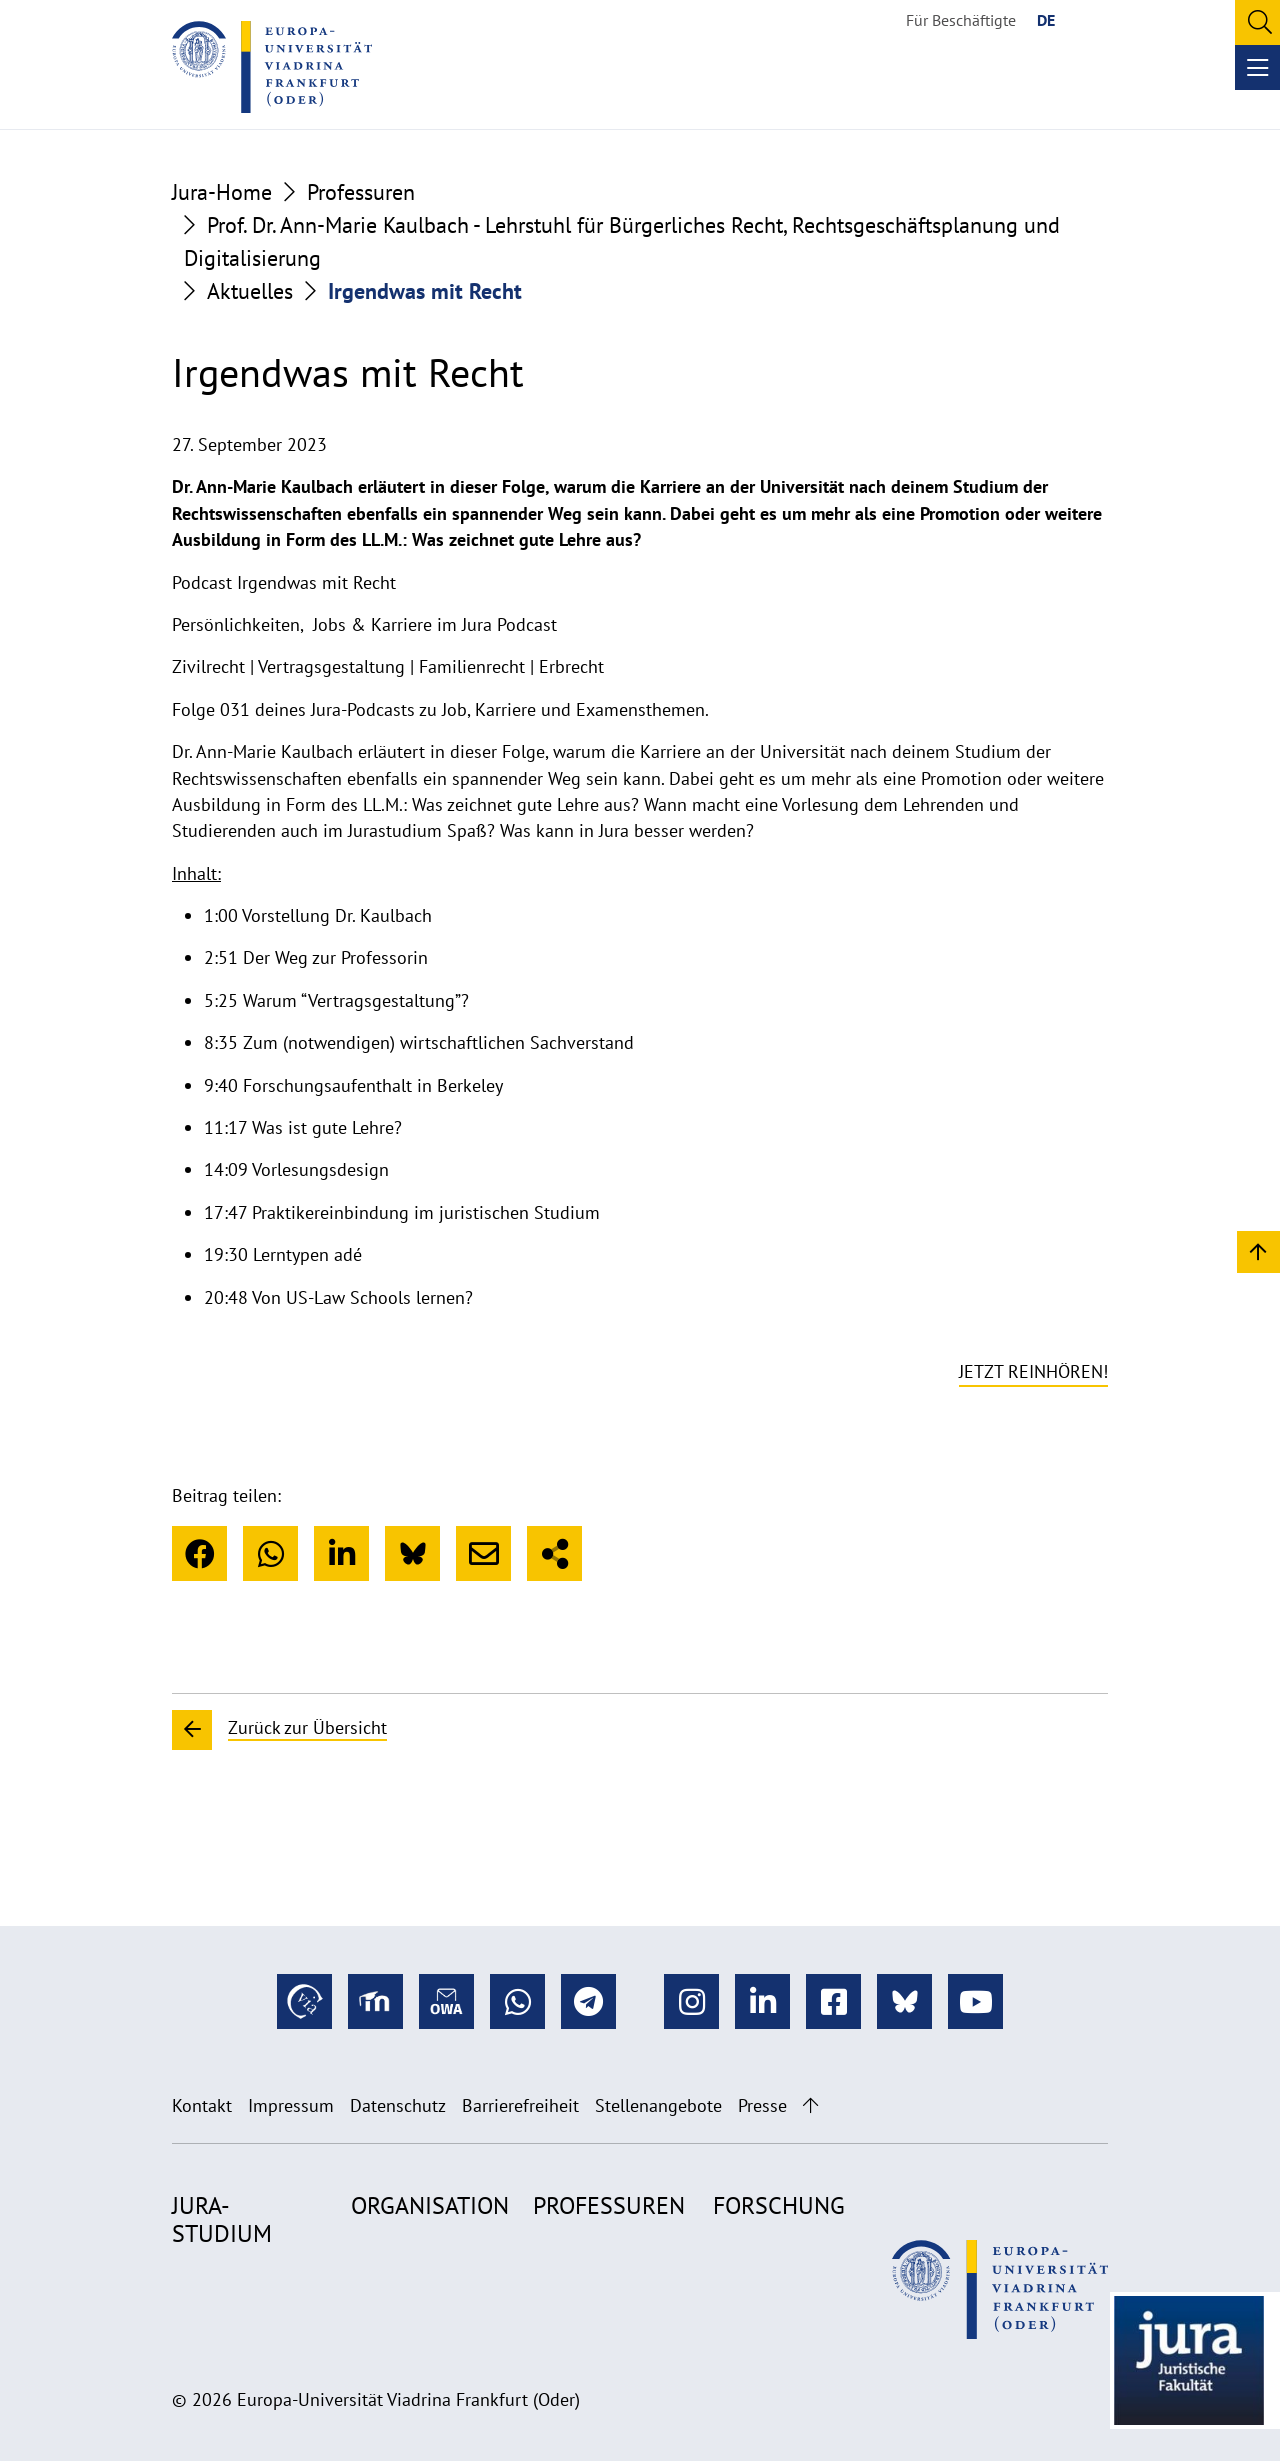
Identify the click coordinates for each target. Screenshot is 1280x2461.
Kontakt (202, 2105)
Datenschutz (398, 2105)
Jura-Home (222, 192)
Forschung (779, 2205)
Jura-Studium (222, 2219)
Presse (762, 2105)
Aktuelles (250, 291)
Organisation (430, 2205)
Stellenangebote (658, 2105)
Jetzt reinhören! (1033, 1371)
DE (1046, 20)
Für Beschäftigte (961, 20)
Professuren (361, 192)
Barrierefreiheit (520, 2105)
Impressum (291, 2105)
